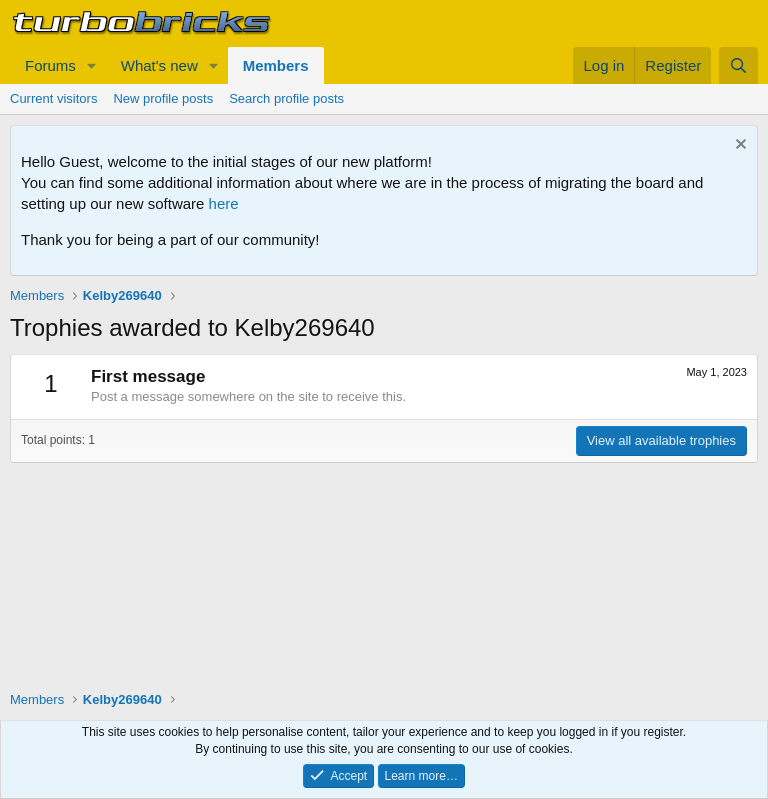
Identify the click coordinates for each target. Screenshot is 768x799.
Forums (50, 65)
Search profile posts (286, 98)
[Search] (738, 65)
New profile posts (163, 98)
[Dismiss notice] (738, 146)
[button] (92, 65)
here (224, 203)
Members (276, 65)
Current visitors (53, 98)
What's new (159, 65)
